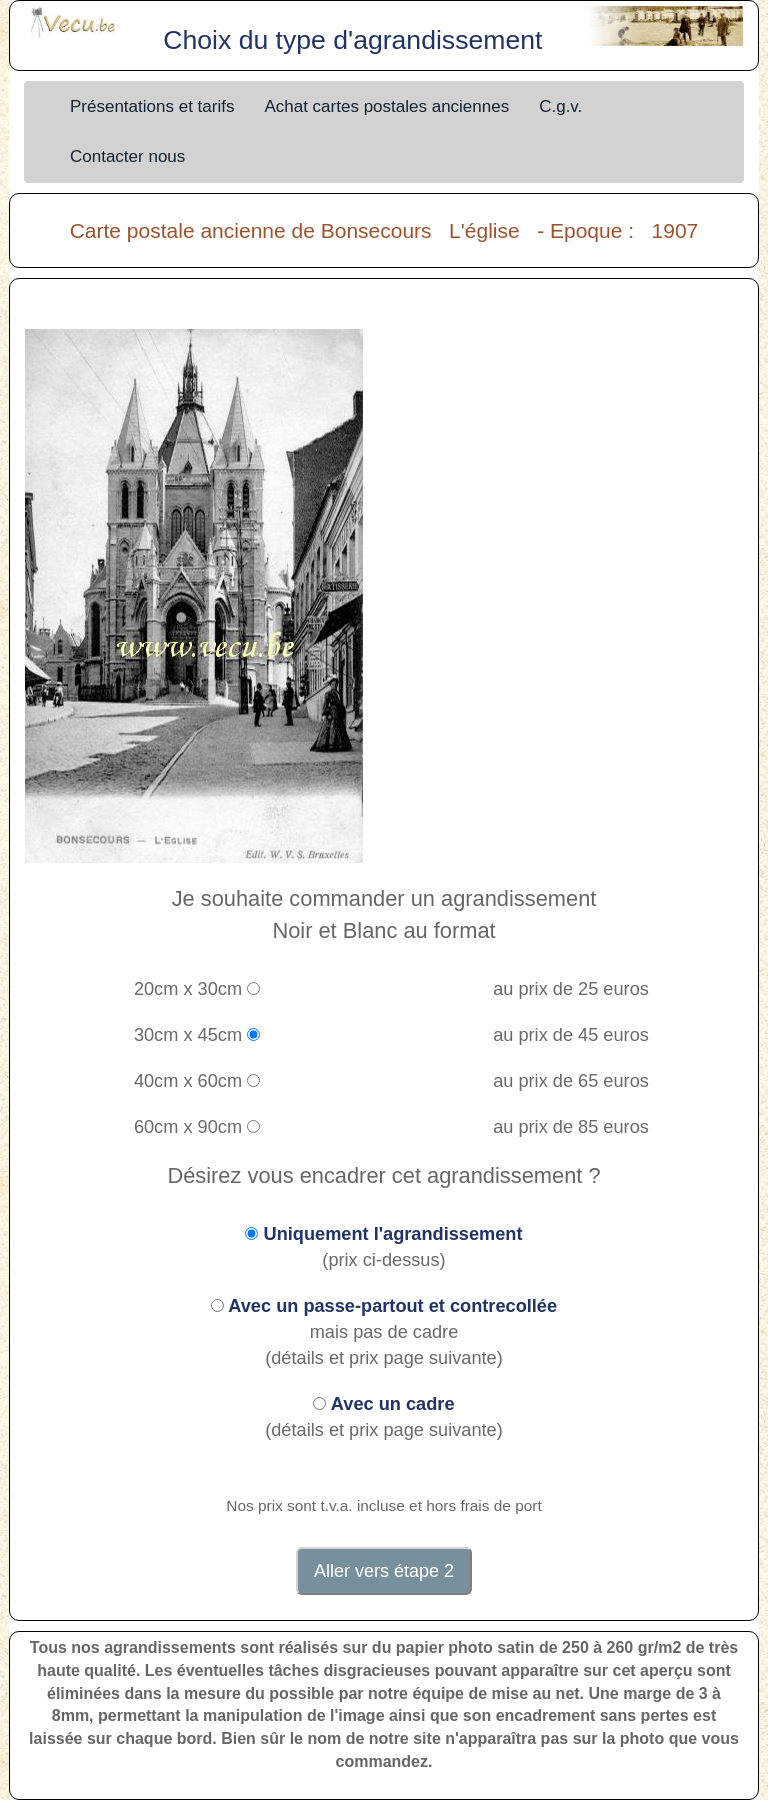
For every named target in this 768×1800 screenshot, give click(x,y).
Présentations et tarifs (152, 106)
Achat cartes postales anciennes (386, 106)
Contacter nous (127, 156)
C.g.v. (560, 106)
